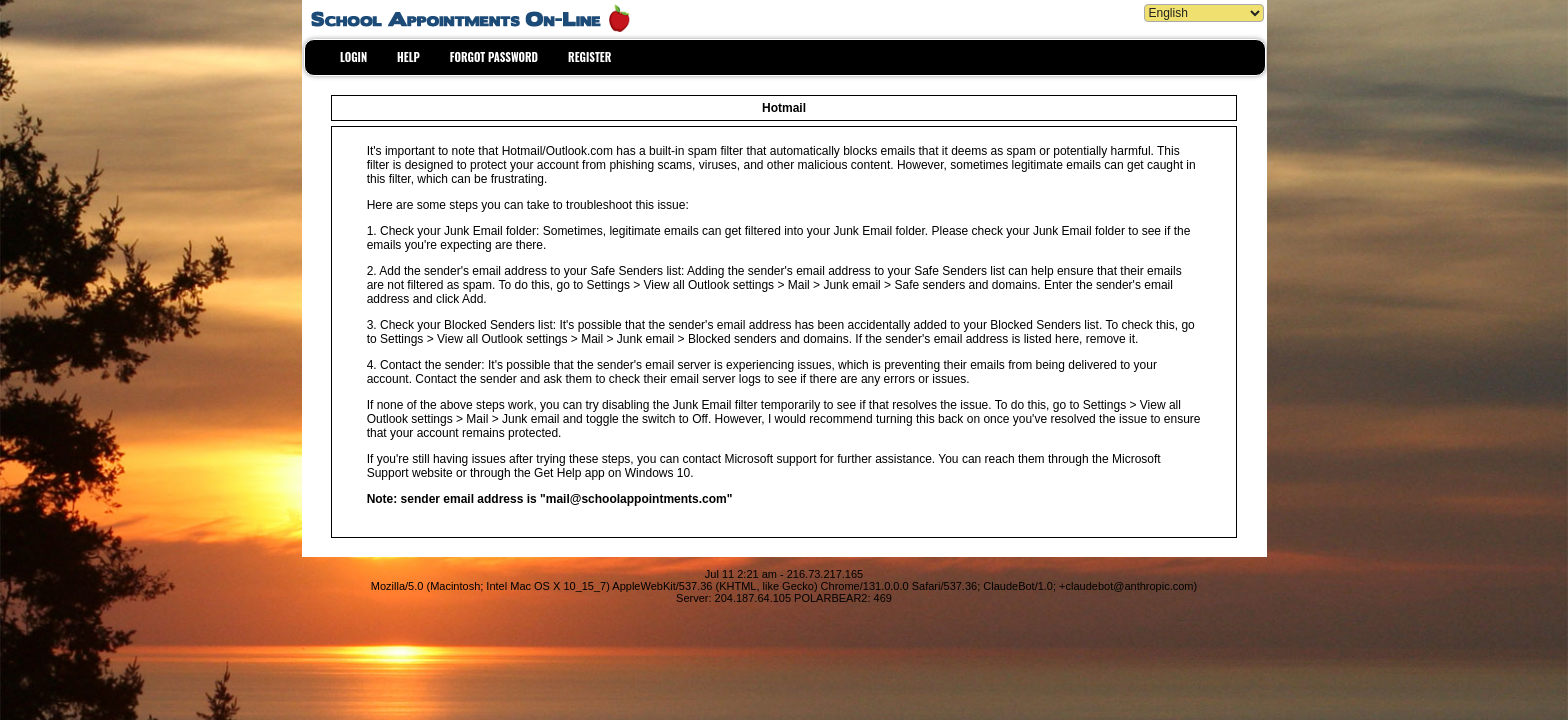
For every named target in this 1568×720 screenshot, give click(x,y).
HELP (408, 57)
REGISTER (589, 57)
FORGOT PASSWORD (494, 57)
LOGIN (353, 57)
